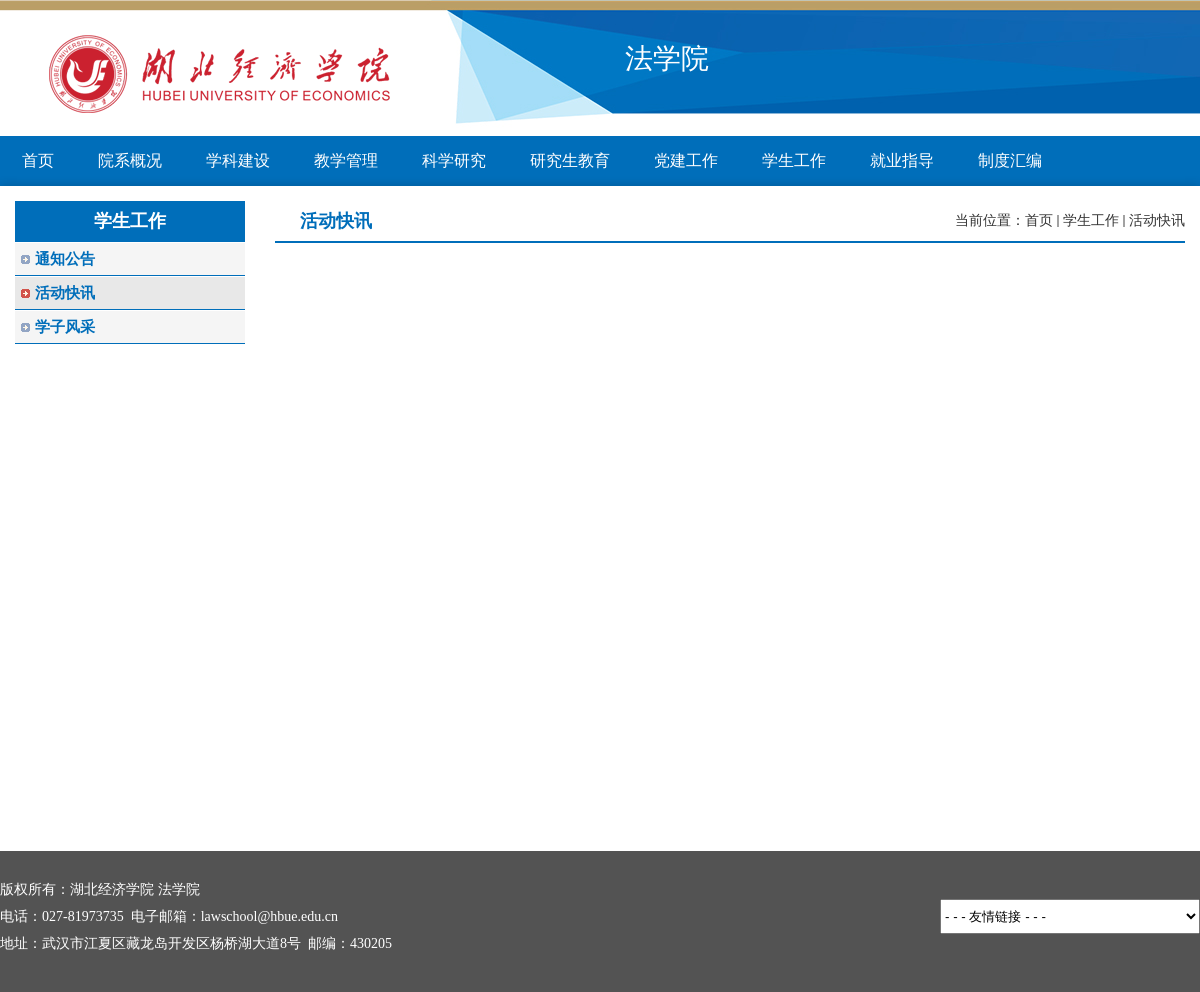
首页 (1039, 220)
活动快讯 (1157, 220)
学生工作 (1091, 220)
